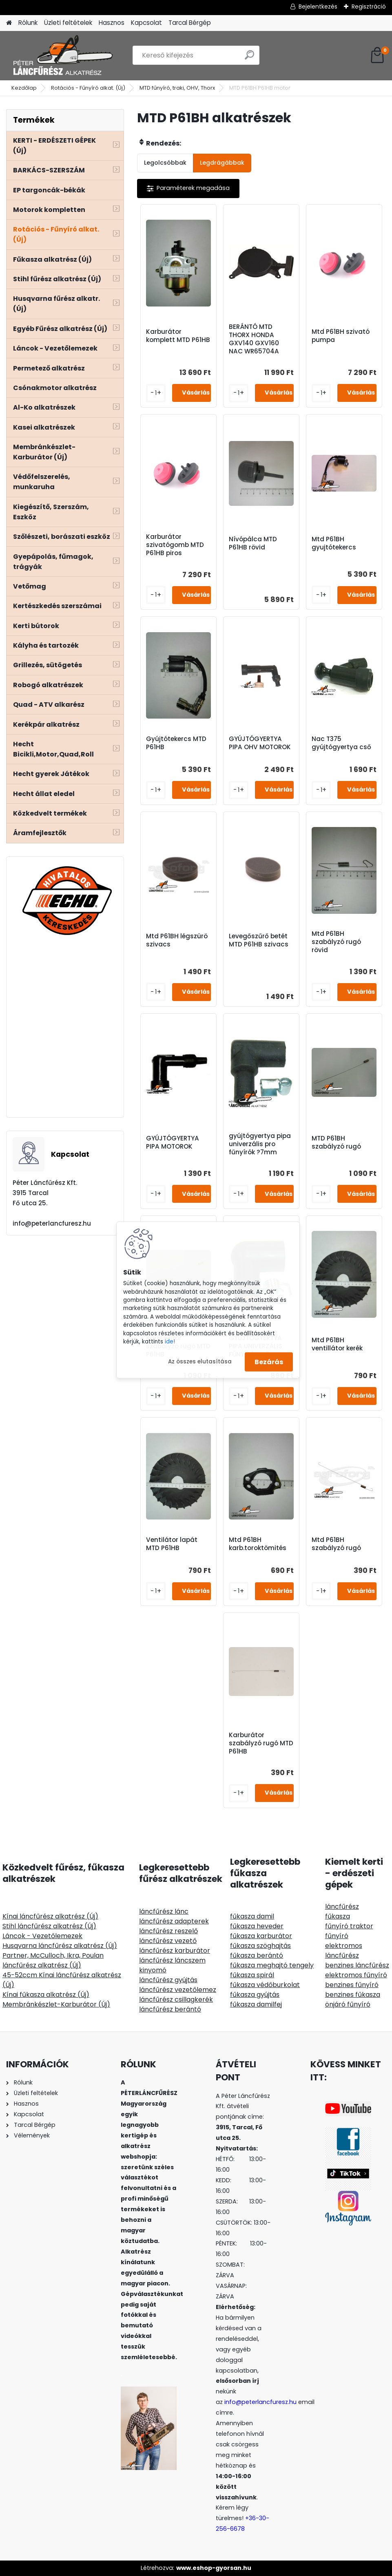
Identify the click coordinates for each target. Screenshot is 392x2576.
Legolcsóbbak (165, 163)
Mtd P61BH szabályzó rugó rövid (336, 942)
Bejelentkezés (318, 6)
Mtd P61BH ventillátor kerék (337, 1344)
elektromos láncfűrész (343, 1950)
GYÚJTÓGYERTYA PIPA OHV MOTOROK (260, 743)
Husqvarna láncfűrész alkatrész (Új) (59, 1945)
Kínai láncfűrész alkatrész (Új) (50, 1916)
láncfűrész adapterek (174, 1921)
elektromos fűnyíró (356, 1975)
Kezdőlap (24, 88)
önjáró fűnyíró (347, 2004)
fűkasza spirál (252, 1975)
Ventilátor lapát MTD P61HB (171, 1544)
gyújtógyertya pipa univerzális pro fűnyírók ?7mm (260, 1144)
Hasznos (111, 22)
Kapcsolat (146, 22)
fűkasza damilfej (256, 2004)
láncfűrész (342, 1906)
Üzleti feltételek (68, 22)
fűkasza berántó (256, 1955)
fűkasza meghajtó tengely (272, 1965)
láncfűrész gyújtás (168, 1980)
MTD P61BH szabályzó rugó (336, 1142)
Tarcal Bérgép (189, 22)
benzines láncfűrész (357, 1965)
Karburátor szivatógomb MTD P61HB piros (175, 545)
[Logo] (62, 55)
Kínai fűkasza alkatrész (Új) (45, 1994)
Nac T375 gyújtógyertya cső (341, 743)
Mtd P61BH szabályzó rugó (336, 1544)
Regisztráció (369, 6)
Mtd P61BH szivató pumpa (341, 336)
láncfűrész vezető (168, 1940)
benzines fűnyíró (352, 1984)
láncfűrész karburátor (174, 1950)
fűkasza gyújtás (254, 1994)
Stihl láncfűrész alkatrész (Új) (49, 1926)
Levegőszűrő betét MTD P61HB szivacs (258, 940)
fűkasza (337, 1916)
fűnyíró (336, 1936)
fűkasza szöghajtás (260, 1945)
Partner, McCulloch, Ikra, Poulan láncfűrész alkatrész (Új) (53, 1960)
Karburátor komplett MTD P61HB (178, 336)
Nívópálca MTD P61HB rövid (253, 543)
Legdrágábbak (222, 163)
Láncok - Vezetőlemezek (42, 1936)
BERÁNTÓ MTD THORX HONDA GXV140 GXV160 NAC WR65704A (254, 339)
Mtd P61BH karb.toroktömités (257, 1544)
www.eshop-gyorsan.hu (213, 2568)
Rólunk (28, 22)
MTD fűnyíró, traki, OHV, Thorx (177, 88)
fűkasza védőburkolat (265, 1984)
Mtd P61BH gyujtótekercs (334, 543)
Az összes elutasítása (200, 1361)
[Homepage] (9, 23)
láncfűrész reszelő (168, 1931)
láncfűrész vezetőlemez (177, 1989)
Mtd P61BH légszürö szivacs (177, 940)
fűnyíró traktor (349, 1926)
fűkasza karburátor (261, 1936)
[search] (249, 58)
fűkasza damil (252, 1916)
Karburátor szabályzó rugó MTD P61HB (261, 1743)
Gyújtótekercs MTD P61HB (176, 743)
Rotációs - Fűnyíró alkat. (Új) (88, 88)
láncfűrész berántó (170, 2009)
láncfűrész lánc (163, 1911)
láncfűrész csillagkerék (176, 1999)
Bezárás (269, 1361)
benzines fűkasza (352, 1994)
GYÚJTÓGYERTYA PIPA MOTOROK (172, 1142)
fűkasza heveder (256, 1926)
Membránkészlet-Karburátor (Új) (56, 2004)
